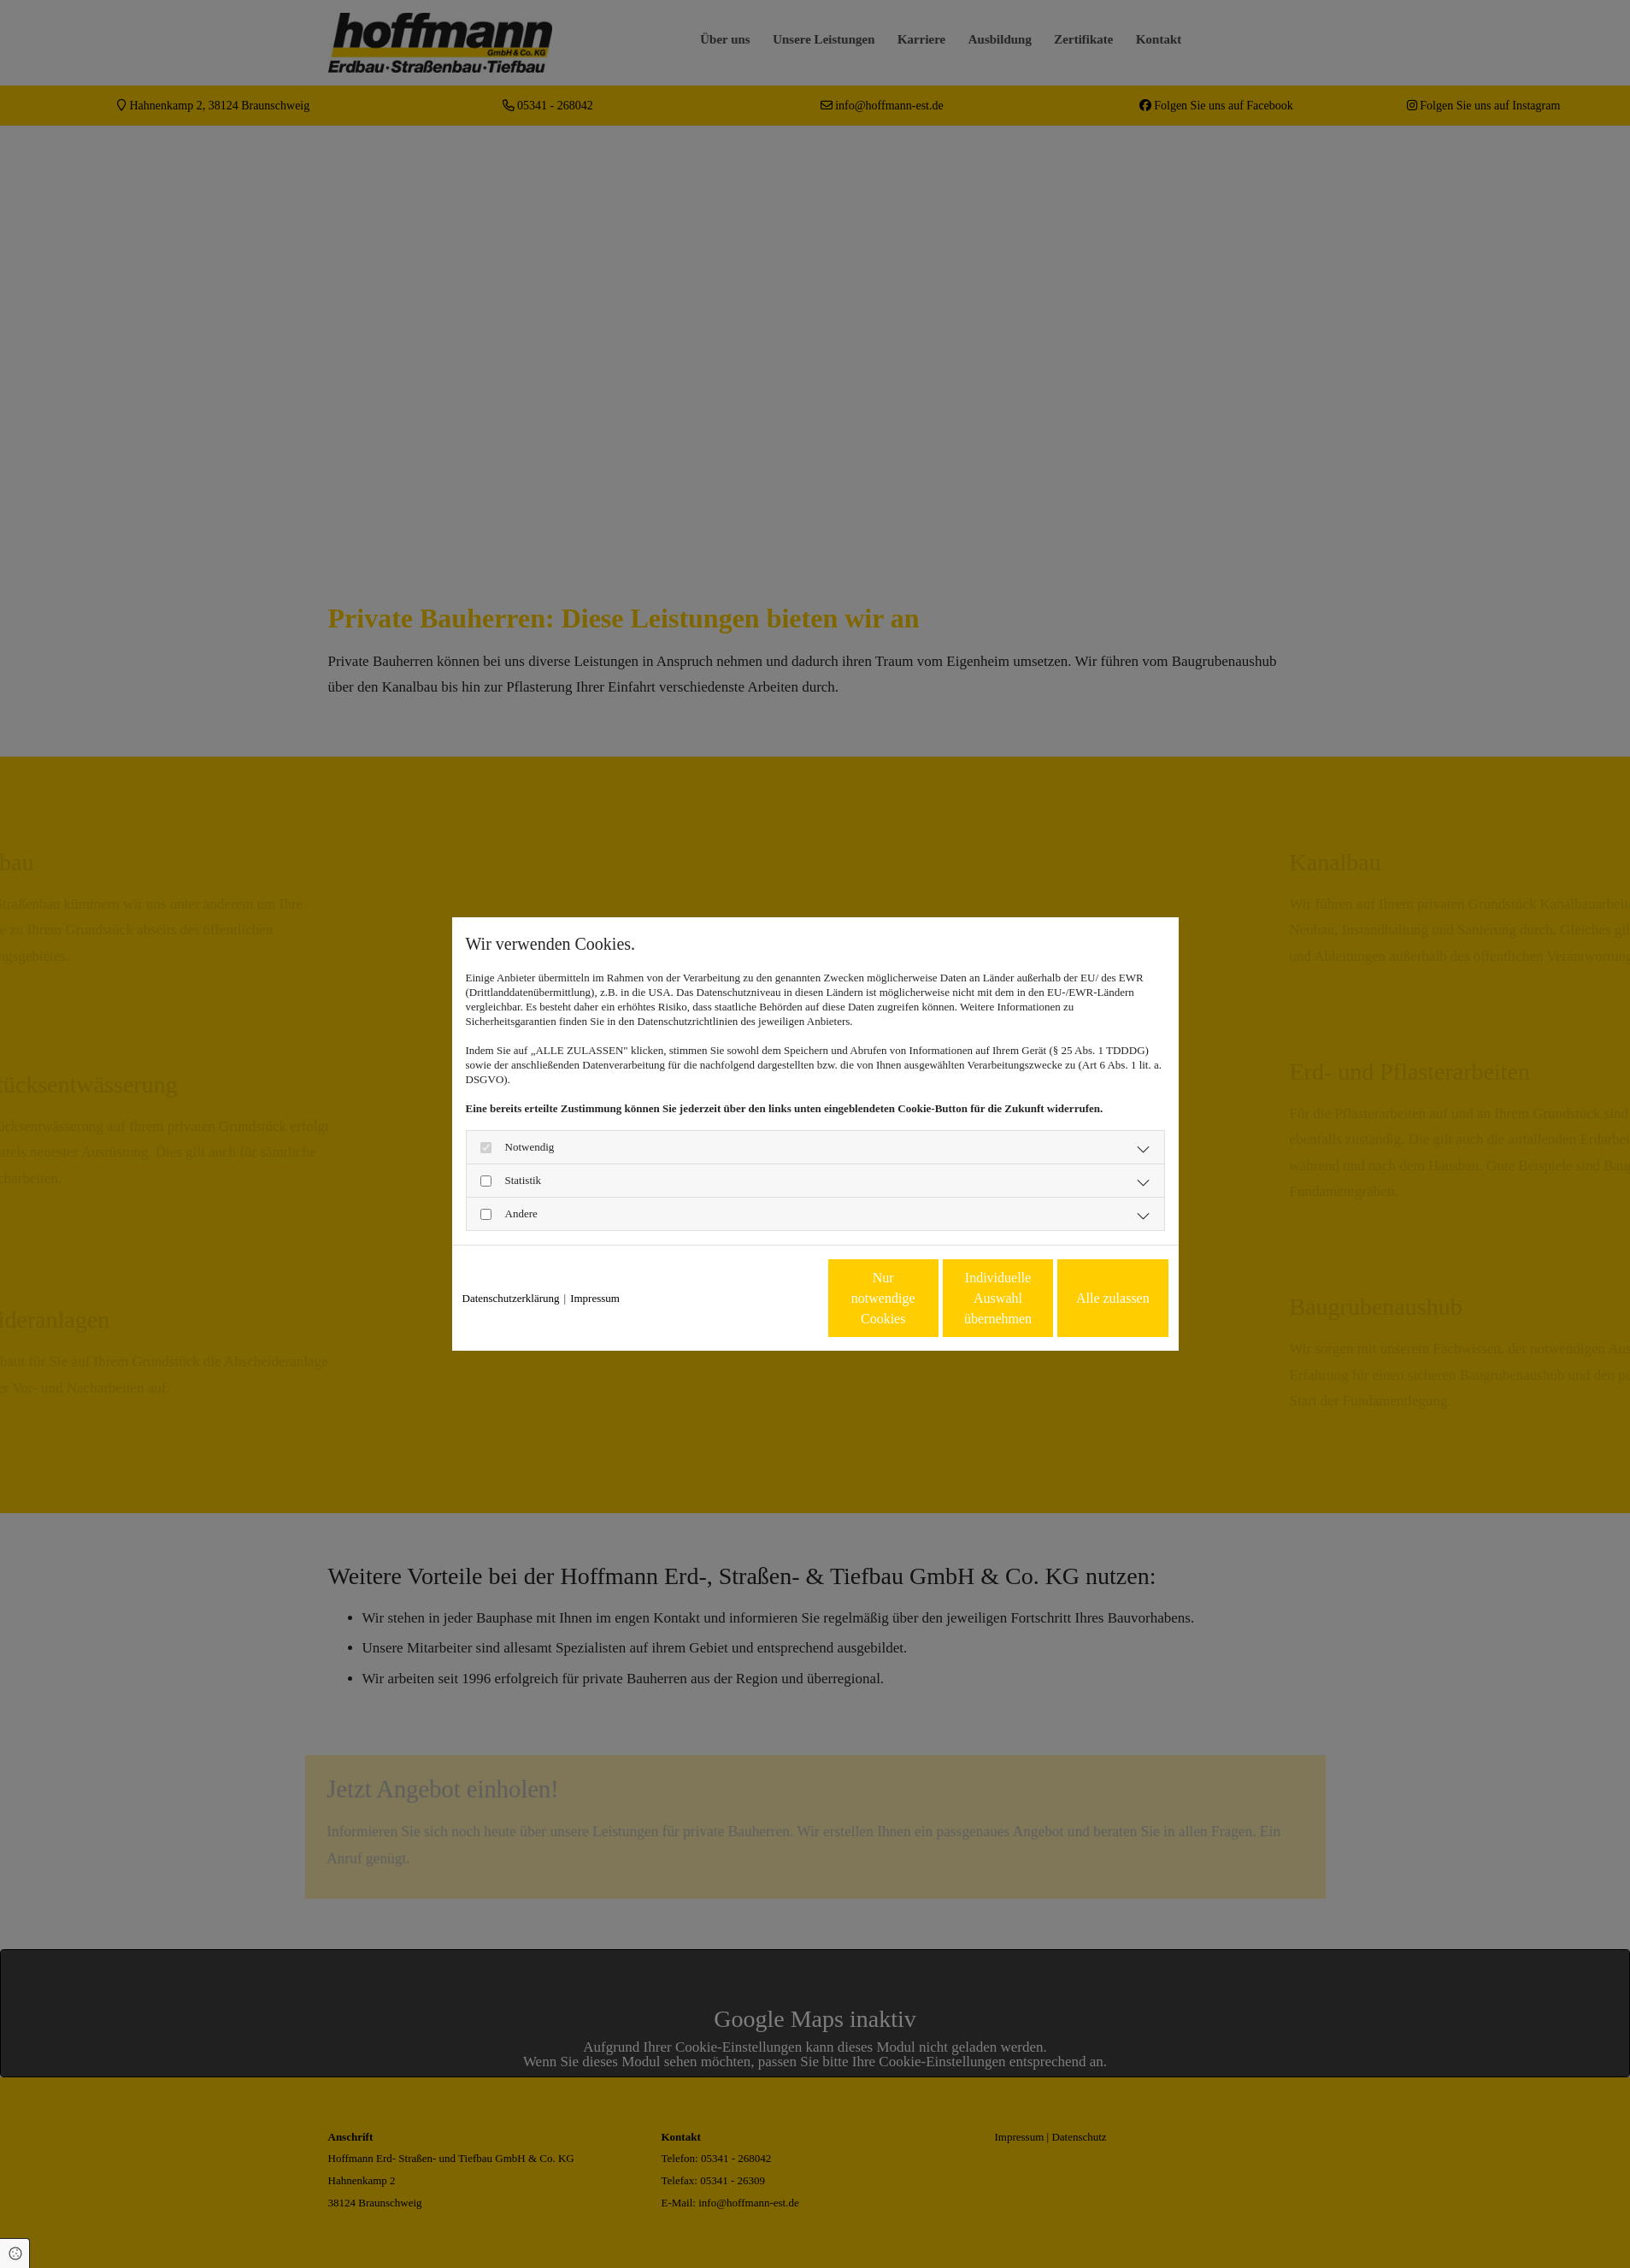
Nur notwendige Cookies (764, 1298)
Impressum (595, 1298)
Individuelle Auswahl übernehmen (926, 1298)
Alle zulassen (1089, 1298)
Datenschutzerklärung (511, 1298)
